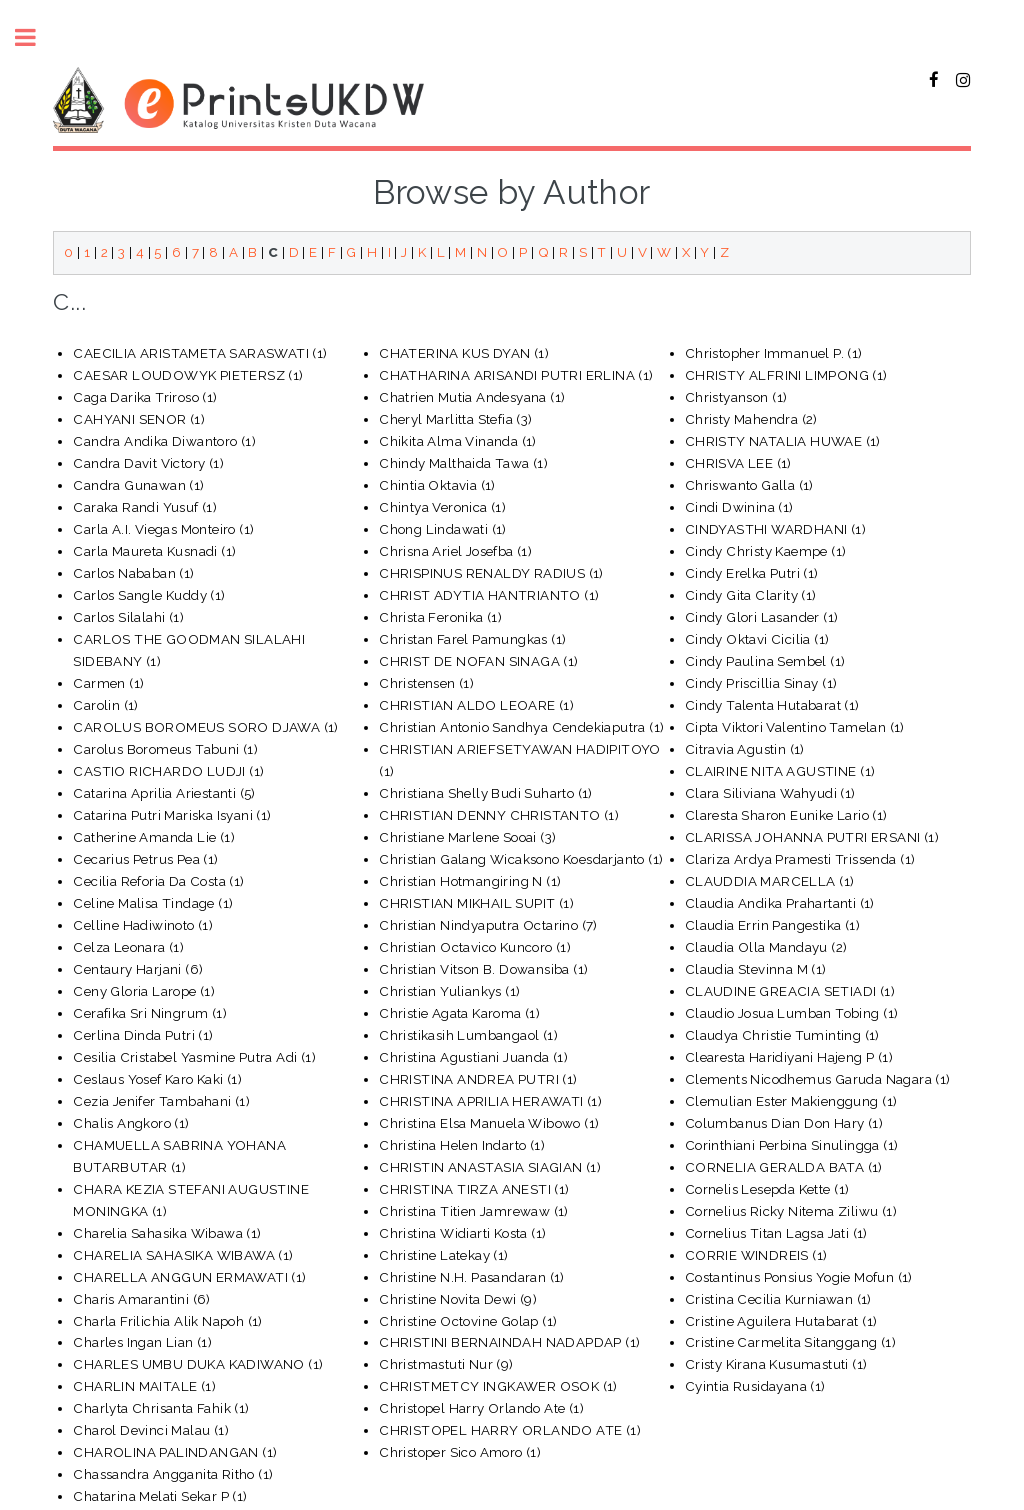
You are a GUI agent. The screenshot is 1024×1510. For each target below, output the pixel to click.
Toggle (36, 37)
